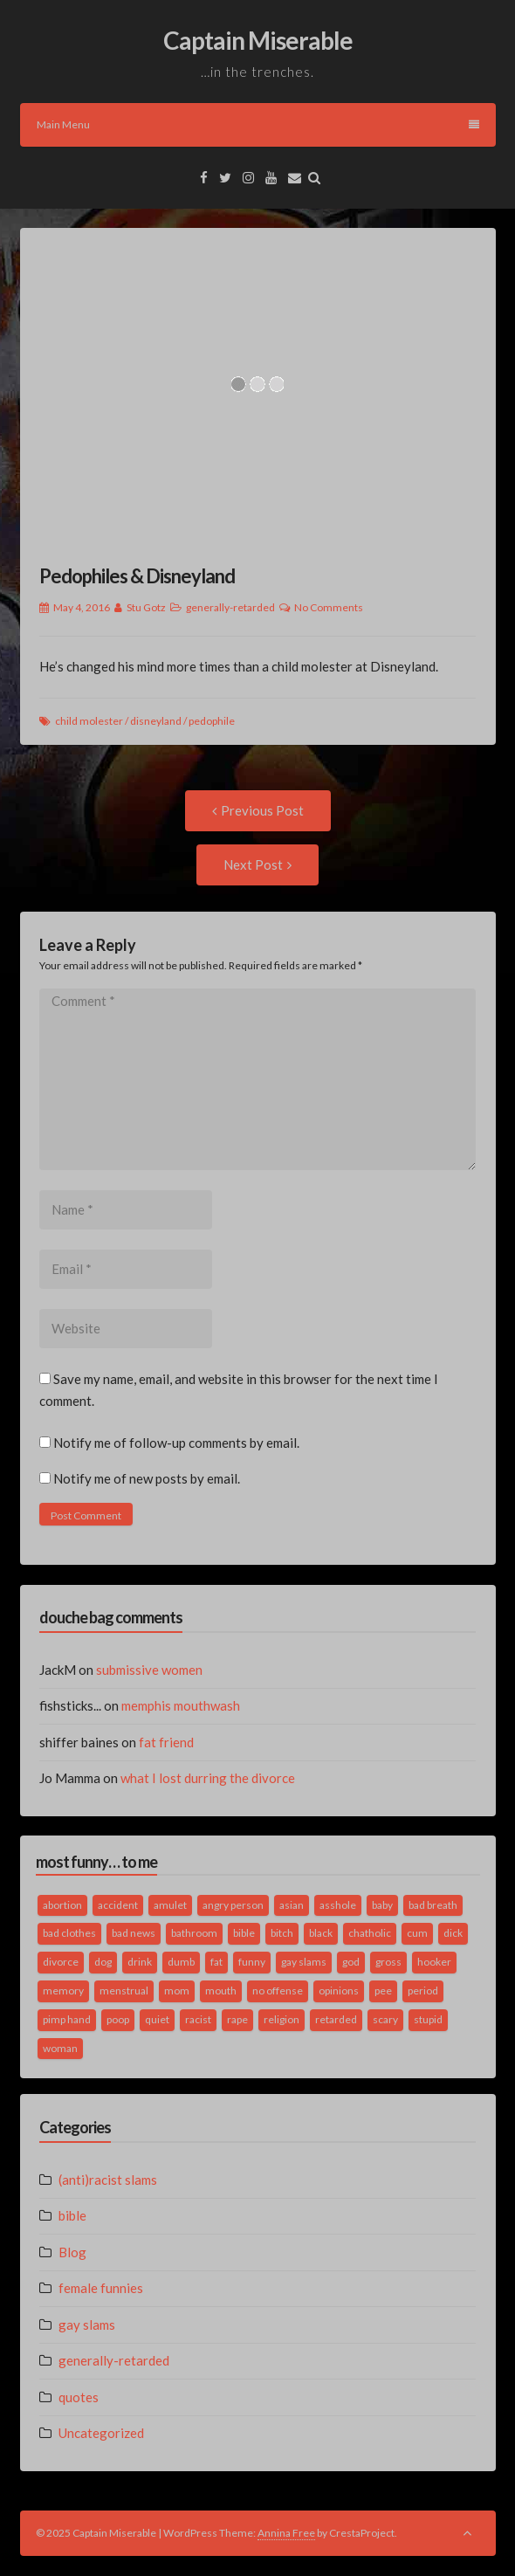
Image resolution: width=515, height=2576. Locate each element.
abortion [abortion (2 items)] (62, 1904)
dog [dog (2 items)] (103, 1961)
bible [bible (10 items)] (244, 1932)
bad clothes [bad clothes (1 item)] (69, 1932)
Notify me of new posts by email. (146, 1478)
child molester (89, 720)
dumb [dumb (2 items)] (181, 1961)
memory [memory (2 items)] (63, 1990)
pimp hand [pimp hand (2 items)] (67, 2019)
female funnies (100, 2288)
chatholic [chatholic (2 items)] (369, 1932)
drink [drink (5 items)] (139, 1961)
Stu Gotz (146, 607)
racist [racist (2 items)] (198, 2019)
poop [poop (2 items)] (117, 2019)
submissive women (149, 1669)
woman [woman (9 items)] (60, 2048)
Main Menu (258, 124)
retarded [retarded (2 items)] (336, 2019)
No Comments (328, 607)
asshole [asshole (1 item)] (337, 1904)
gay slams (86, 2324)
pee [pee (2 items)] (383, 1990)
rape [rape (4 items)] (237, 2019)
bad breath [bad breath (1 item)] (433, 1904)
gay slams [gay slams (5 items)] (303, 1961)
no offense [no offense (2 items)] (277, 1990)
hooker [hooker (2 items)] (434, 1961)
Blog (72, 2252)
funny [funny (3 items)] (251, 1961)
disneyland (156, 720)
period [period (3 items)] (423, 1990)
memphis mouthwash (180, 1705)
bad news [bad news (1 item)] (133, 1932)
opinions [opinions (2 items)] (339, 1990)
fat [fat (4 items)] (216, 1961)
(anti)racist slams (107, 2179)
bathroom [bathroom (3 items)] (194, 1932)
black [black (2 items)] (321, 1932)
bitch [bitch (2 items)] (282, 1932)
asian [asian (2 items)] (291, 1904)
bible (72, 2215)
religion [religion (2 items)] (281, 2019)
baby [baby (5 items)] (382, 1904)
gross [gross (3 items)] (388, 1961)
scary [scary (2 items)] (385, 2019)
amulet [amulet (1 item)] (170, 1904)
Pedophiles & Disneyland (137, 576)
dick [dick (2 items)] (453, 1932)
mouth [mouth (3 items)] (221, 1990)
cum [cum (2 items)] (417, 1932)
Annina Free (286, 2532)
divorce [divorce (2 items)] (61, 1961)
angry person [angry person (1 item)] (233, 1904)
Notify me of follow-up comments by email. (176, 1442)
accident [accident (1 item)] (118, 1904)
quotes (78, 2397)
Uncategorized (101, 2433)
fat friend (166, 1742)
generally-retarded (230, 607)
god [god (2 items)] (351, 1961)
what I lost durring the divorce (207, 1778)
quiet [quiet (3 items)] (157, 2019)
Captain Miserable (258, 40)
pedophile (212, 720)
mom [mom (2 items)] (176, 1990)
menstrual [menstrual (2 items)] (124, 1990)
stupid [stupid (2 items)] (428, 2019)
